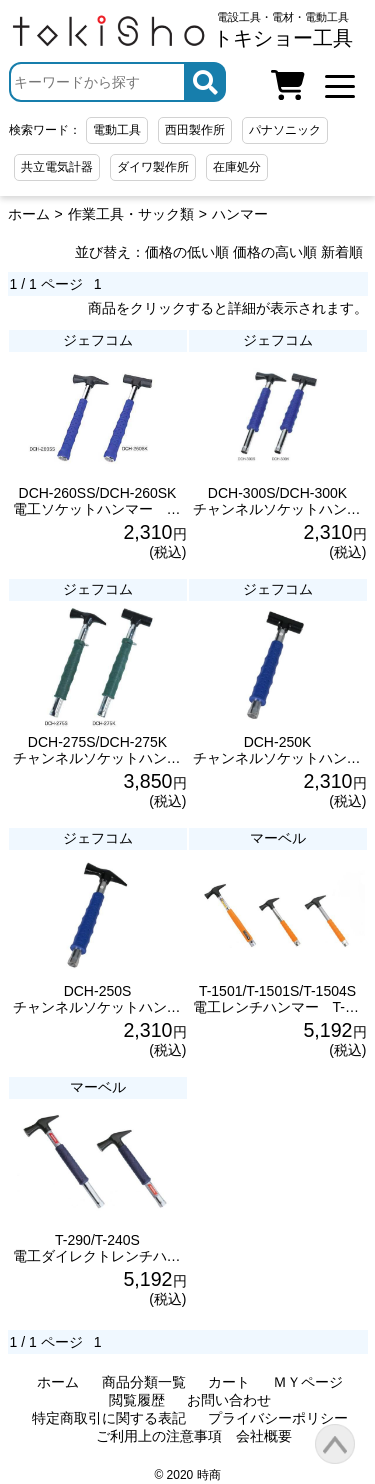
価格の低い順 (187, 252)
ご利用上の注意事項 (159, 1436)
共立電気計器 (57, 167)
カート (229, 1382)
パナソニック (285, 130)
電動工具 (117, 130)
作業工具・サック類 (131, 214)
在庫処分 (237, 167)
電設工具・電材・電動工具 (283, 30)
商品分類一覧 (144, 1382)
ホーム (29, 214)
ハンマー (240, 214)
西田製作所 (195, 130)
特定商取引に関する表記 (109, 1418)
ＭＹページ (308, 1382)
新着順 (342, 252)
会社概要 (264, 1436)
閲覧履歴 (137, 1400)
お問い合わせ (229, 1400)
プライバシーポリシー (278, 1418)
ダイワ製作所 (153, 167)
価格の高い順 (275, 252)
